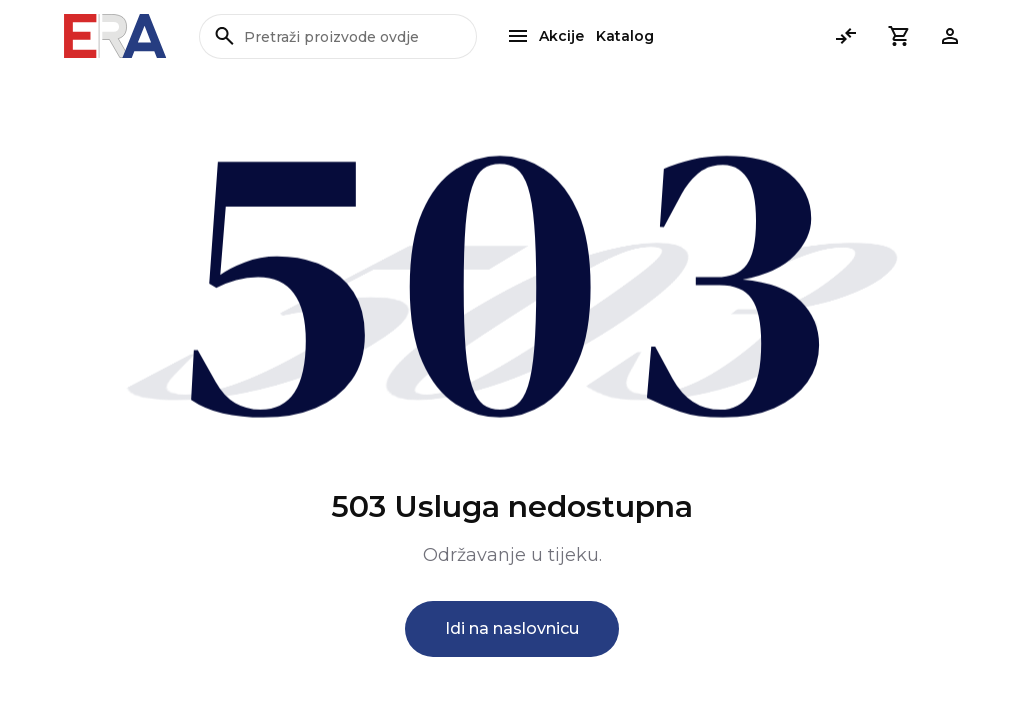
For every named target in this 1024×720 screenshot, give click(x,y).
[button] (898, 36)
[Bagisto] (115, 36)
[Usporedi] (846, 36)
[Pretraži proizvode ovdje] (338, 36)
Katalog (625, 36)
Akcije (561, 36)
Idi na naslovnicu (512, 628)
